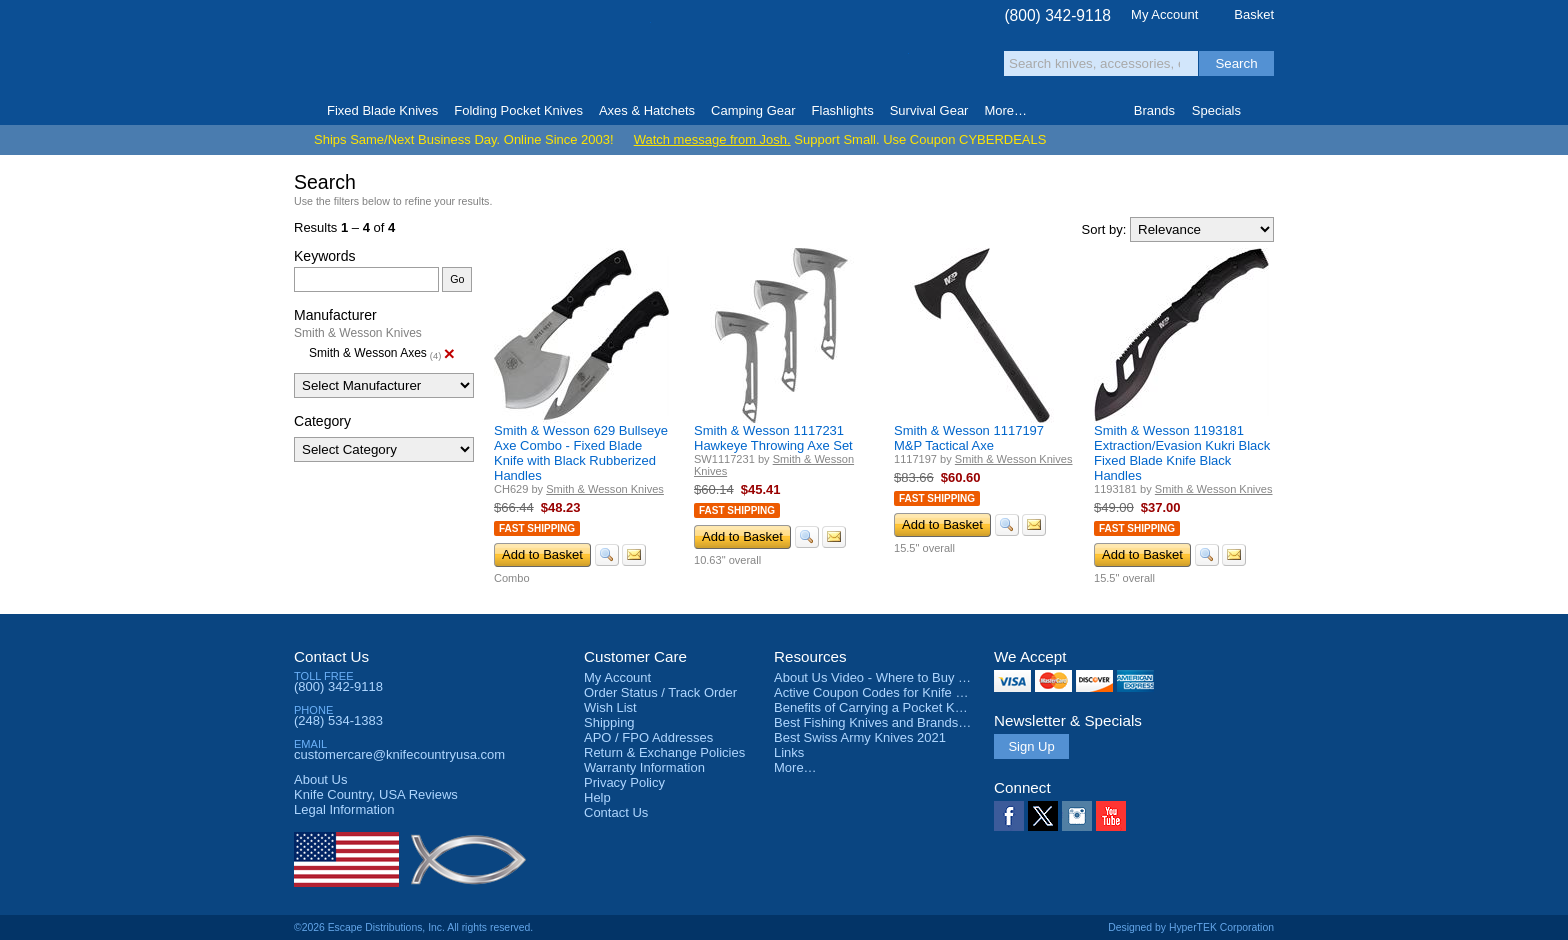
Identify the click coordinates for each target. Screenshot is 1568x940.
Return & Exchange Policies (664, 752)
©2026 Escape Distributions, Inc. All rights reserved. (413, 927)
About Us (320, 779)
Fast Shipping (537, 528)
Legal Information (344, 809)
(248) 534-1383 (338, 720)
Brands (1154, 110)
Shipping (609, 722)
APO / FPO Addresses (648, 737)
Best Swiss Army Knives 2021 (860, 737)
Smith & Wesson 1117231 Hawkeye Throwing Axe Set (773, 438)
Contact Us (331, 656)
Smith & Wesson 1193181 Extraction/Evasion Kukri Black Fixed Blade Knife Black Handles (1182, 453)
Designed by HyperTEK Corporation (1191, 927)
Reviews (376, 794)
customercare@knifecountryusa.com (399, 754)
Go (457, 279)
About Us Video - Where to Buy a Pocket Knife (908, 677)
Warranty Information (644, 767)
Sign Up (1031, 746)
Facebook (1009, 816)
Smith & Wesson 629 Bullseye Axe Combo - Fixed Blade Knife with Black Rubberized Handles (581, 453)
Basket (1254, 14)
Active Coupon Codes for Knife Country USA (902, 692)
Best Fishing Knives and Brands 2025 (882, 722)
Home (302, 111)
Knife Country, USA (378, 51)
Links (789, 752)
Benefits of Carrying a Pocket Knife (875, 707)
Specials (1216, 110)
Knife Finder (1265, 111)
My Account (1164, 14)
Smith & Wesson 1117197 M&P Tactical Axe (969, 438)
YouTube (1111, 816)
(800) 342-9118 (1057, 15)
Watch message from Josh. (712, 139)
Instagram (1077, 816)
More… (795, 767)
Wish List (610, 707)
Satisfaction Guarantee (605, 54)
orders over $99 (717, 60)
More (1005, 110)
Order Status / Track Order (660, 692)
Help (597, 797)
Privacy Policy (624, 782)
